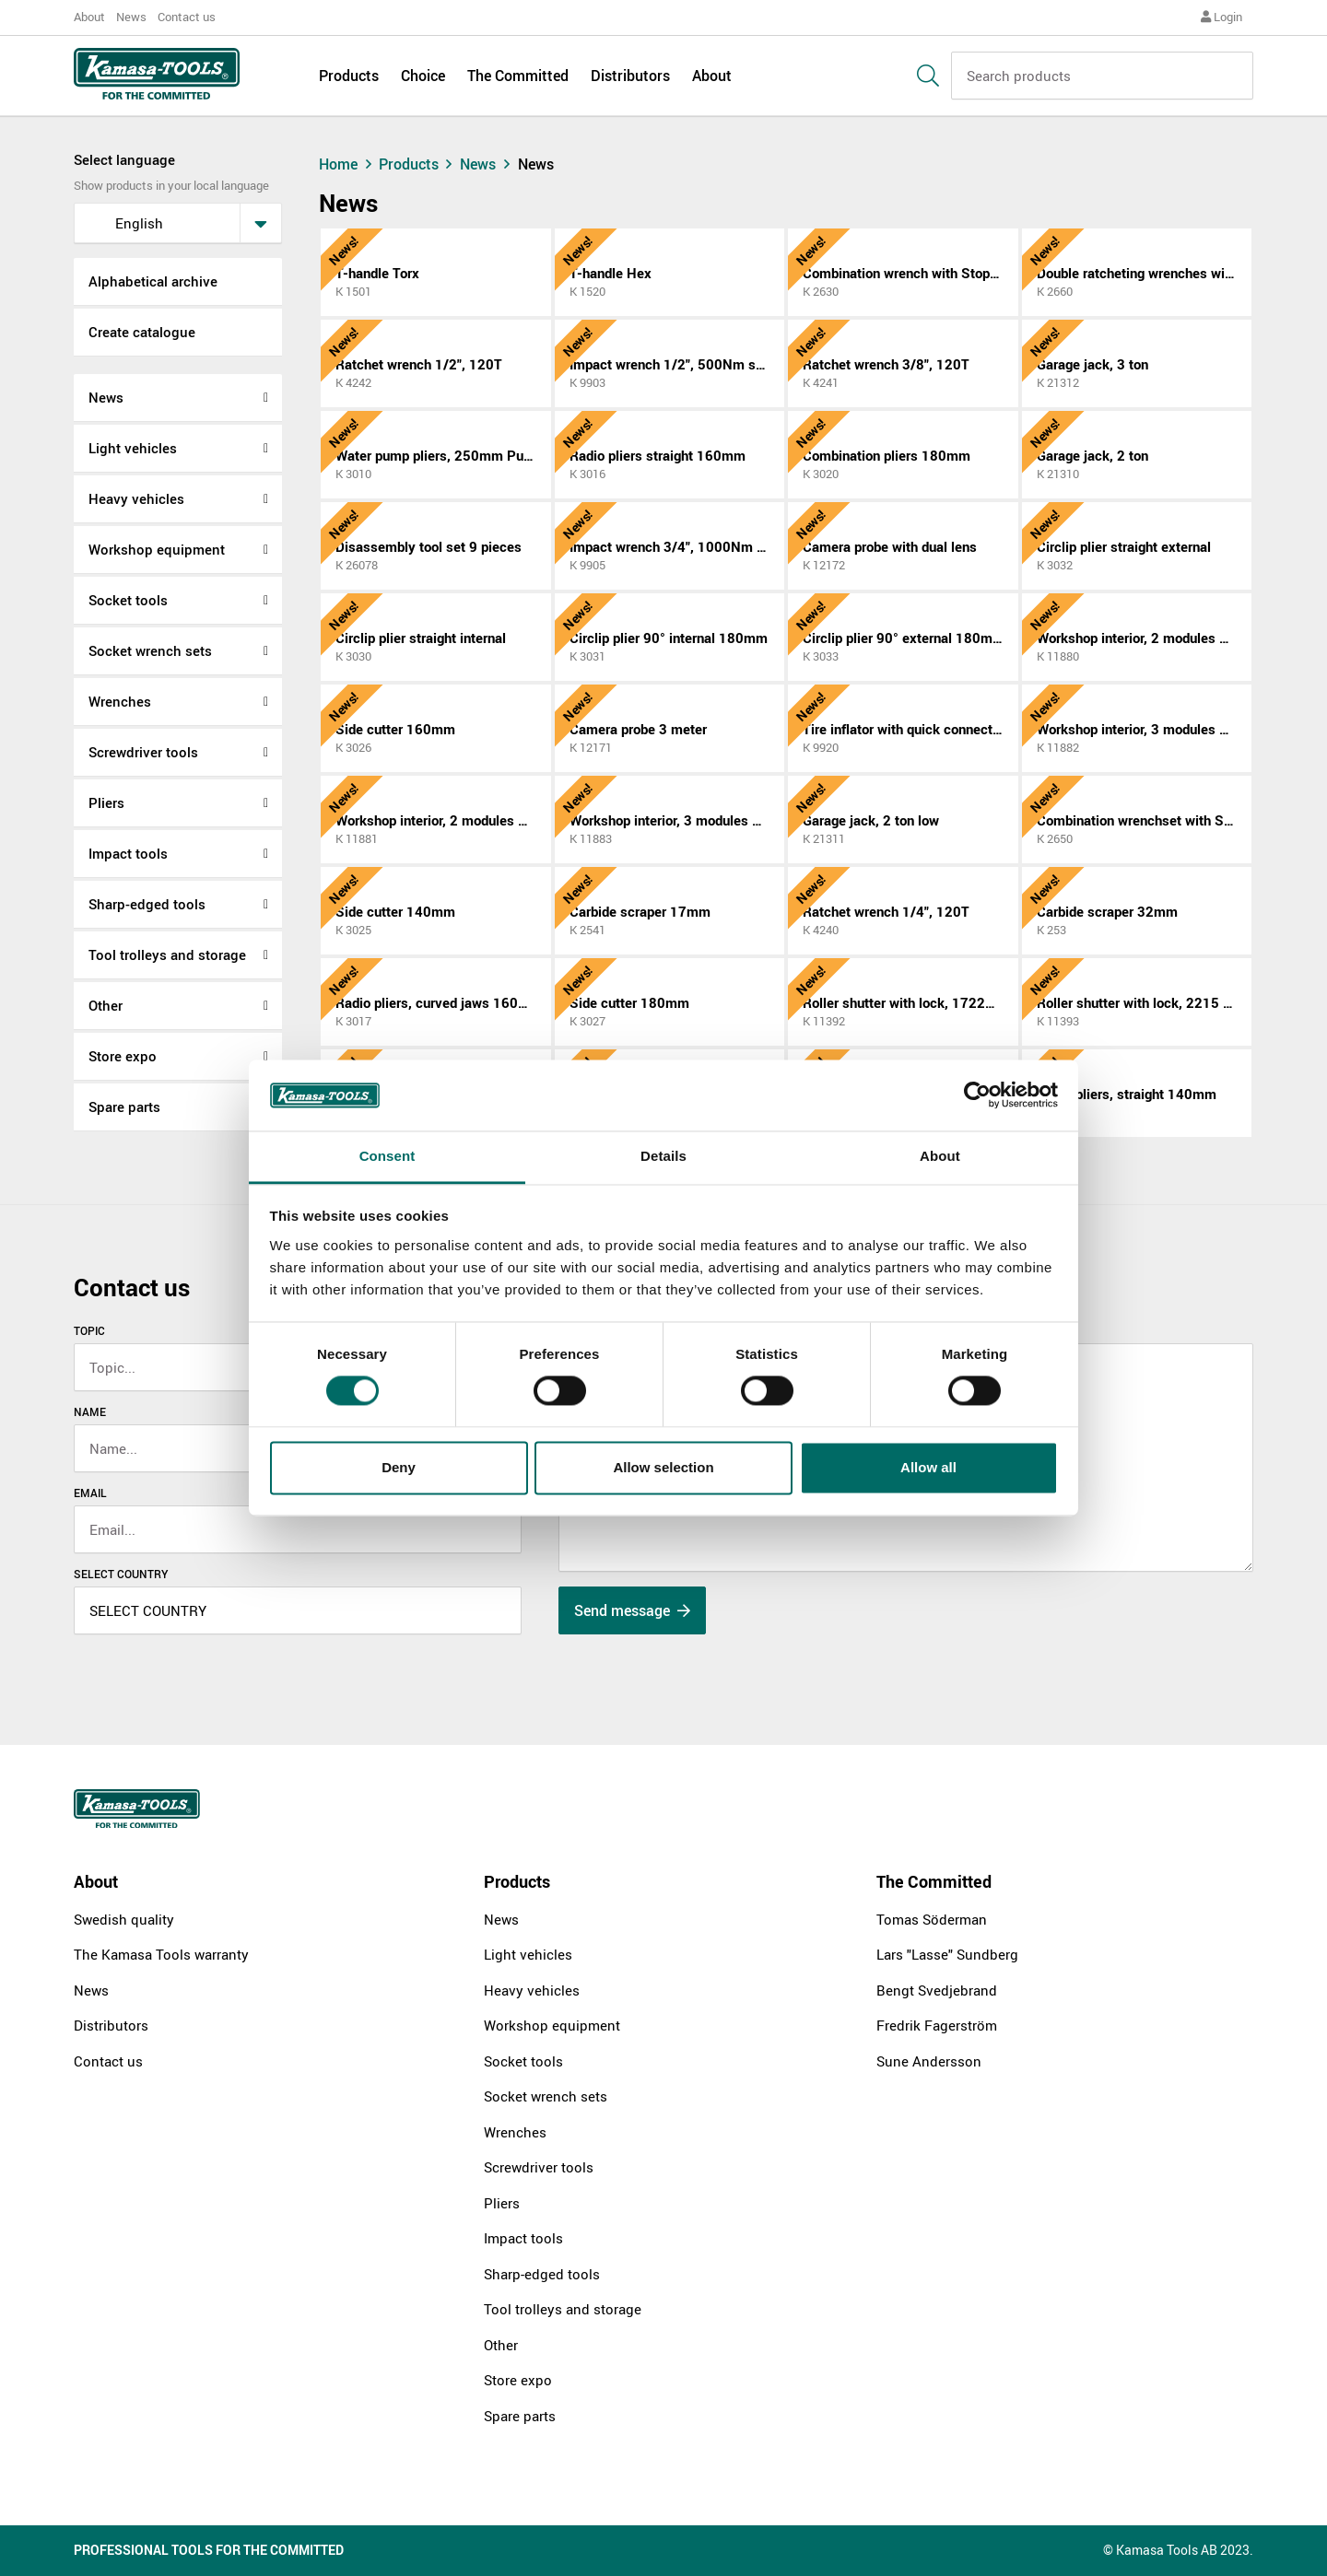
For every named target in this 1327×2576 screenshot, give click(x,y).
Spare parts (124, 1106)
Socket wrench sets (150, 650)
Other (105, 1005)
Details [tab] (663, 1156)
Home (347, 164)
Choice (423, 75)
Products (349, 75)
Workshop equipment (156, 549)
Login (1221, 16)
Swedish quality (124, 1919)
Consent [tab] (387, 1156)
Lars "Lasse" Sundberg (947, 1954)
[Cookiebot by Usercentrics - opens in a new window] (977, 1095)
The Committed (518, 75)
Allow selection (663, 1467)
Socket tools (128, 600)
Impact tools (128, 853)
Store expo (122, 1056)
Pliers (106, 802)
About (89, 16)
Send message (632, 1610)
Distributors (630, 75)
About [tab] (940, 1156)
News (131, 16)
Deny (399, 1467)
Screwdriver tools (143, 752)
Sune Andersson (928, 2061)
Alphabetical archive (152, 281)
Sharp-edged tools (147, 904)
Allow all (928, 1467)
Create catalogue (141, 331)
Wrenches (119, 701)
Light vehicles (132, 448)
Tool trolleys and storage (167, 954)
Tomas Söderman (931, 1919)
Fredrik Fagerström (936, 2025)
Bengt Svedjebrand (936, 1990)
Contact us (187, 16)
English (124, 223)
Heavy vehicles (136, 498)
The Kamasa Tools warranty (161, 1954)
